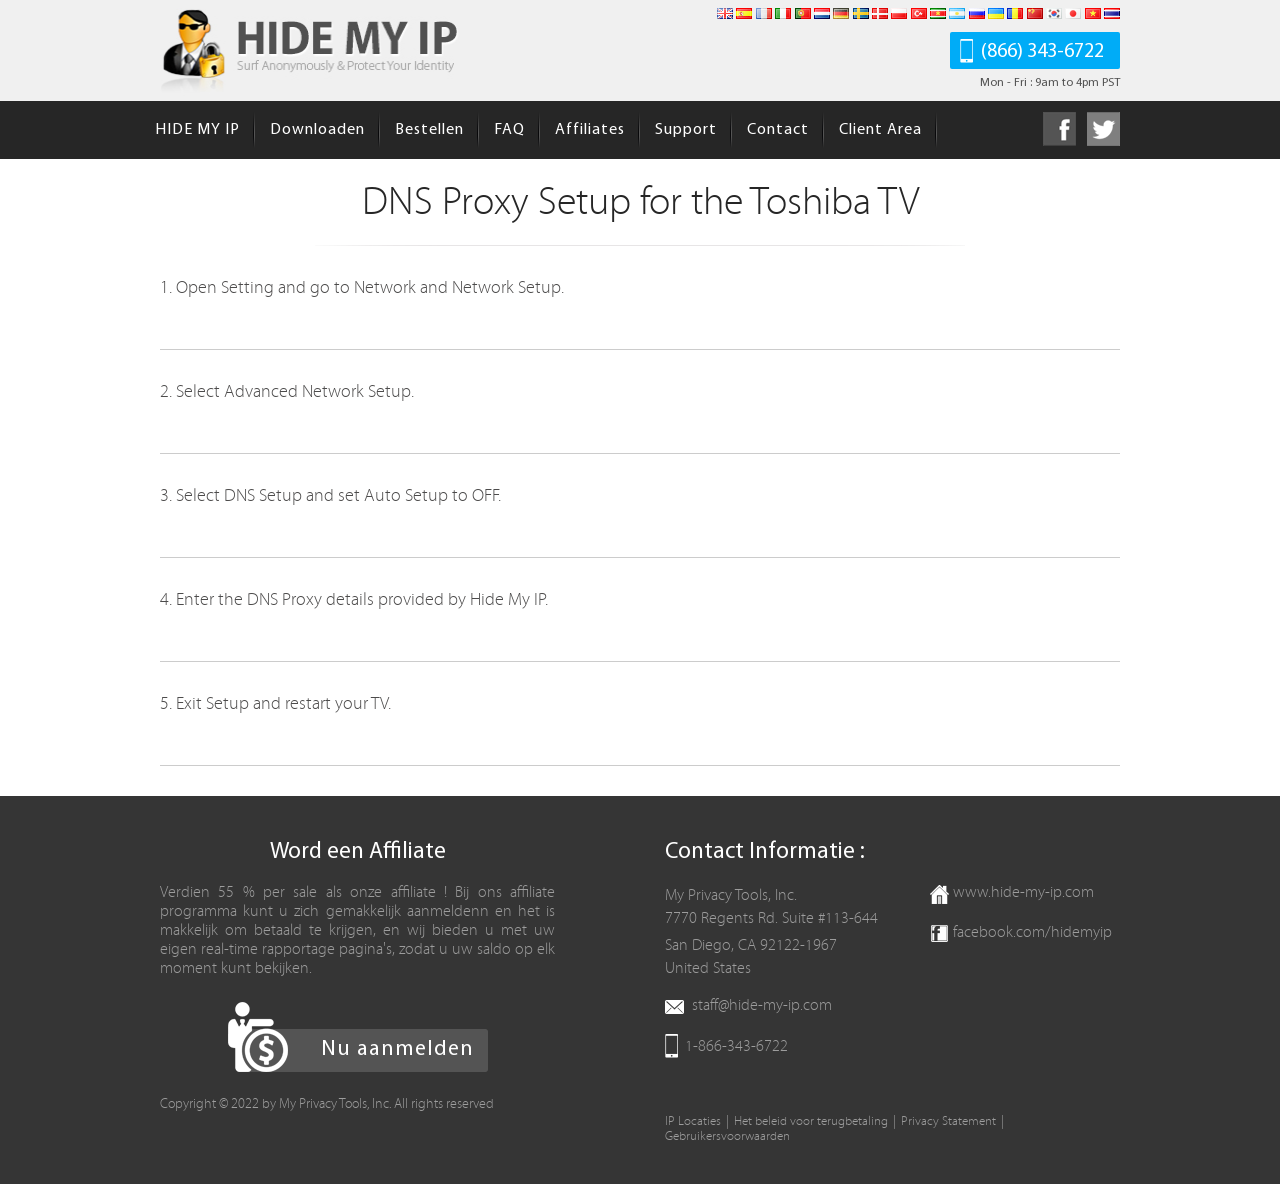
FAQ (509, 130)
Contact (778, 130)
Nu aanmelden (397, 1049)
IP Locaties (693, 1121)
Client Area (880, 130)
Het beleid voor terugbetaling (811, 1121)
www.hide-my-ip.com (1023, 892)
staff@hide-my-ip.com (762, 1005)
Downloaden (317, 130)
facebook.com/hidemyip (1032, 932)
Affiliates (590, 130)
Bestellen (429, 130)
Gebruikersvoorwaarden (727, 1136)
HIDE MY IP (197, 130)
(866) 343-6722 (1042, 52)
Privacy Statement (948, 1121)
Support (686, 130)
